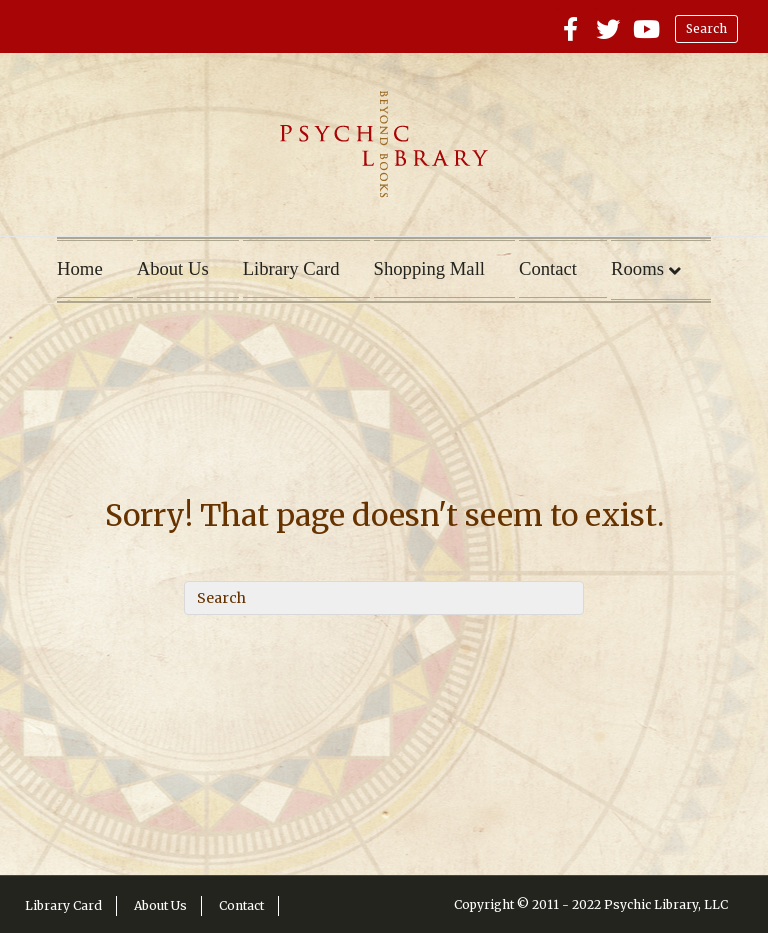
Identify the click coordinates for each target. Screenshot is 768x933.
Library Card (291, 268)
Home (80, 268)
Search (706, 28)
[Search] (384, 598)
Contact (548, 268)
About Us (173, 268)
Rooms (637, 268)
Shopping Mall (429, 268)
